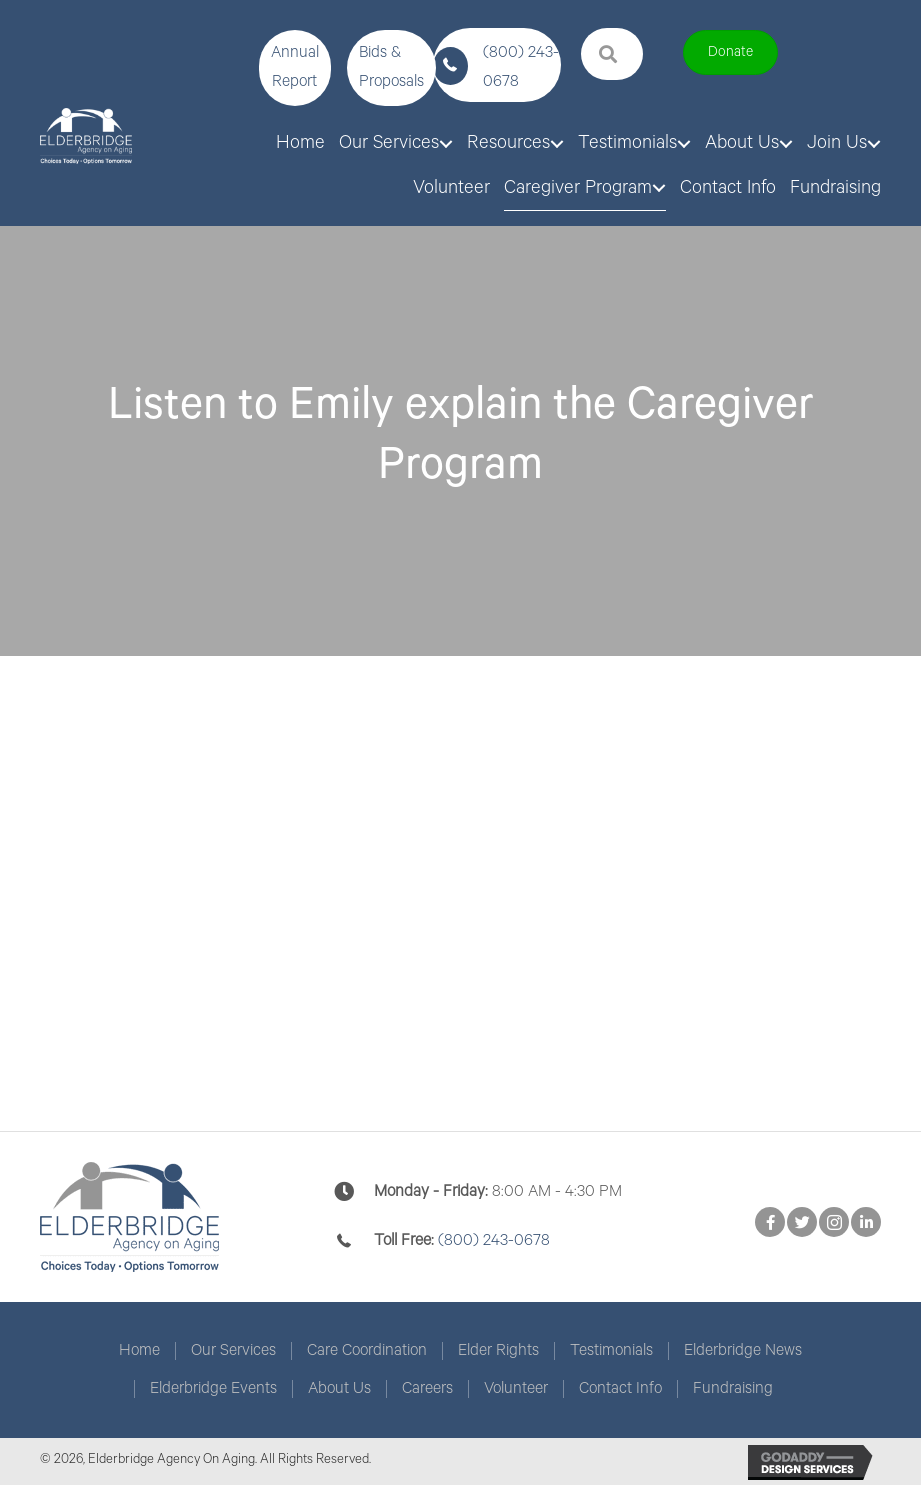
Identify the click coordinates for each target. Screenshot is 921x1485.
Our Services (233, 1351)
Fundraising (733, 1389)
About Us (339, 1389)
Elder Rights (498, 1351)
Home (139, 1351)
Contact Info (620, 1389)
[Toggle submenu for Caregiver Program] (659, 188)
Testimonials (611, 1351)
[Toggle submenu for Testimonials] (684, 144)
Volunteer (516, 1389)
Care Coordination (367, 1351)
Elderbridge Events (213, 1389)
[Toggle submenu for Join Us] (874, 144)
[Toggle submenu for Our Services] (446, 144)
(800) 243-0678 (494, 1240)
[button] (295, 68)
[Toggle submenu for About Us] (786, 144)
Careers (427, 1389)
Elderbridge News (743, 1351)
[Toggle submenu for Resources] (557, 144)
